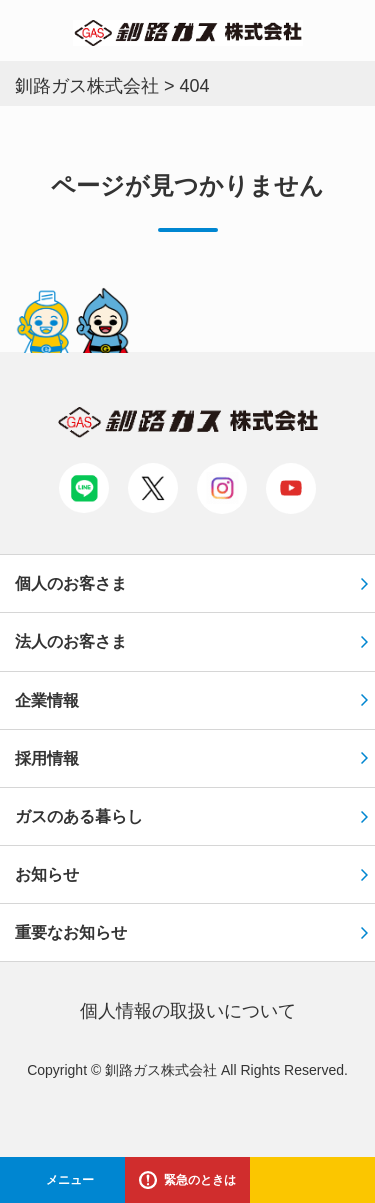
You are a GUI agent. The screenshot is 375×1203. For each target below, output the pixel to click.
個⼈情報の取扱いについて (188, 1011)
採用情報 (47, 758)
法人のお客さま (71, 641)
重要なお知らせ (71, 932)
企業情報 (47, 700)
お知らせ (47, 874)
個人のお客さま (71, 583)
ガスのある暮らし (79, 816)
